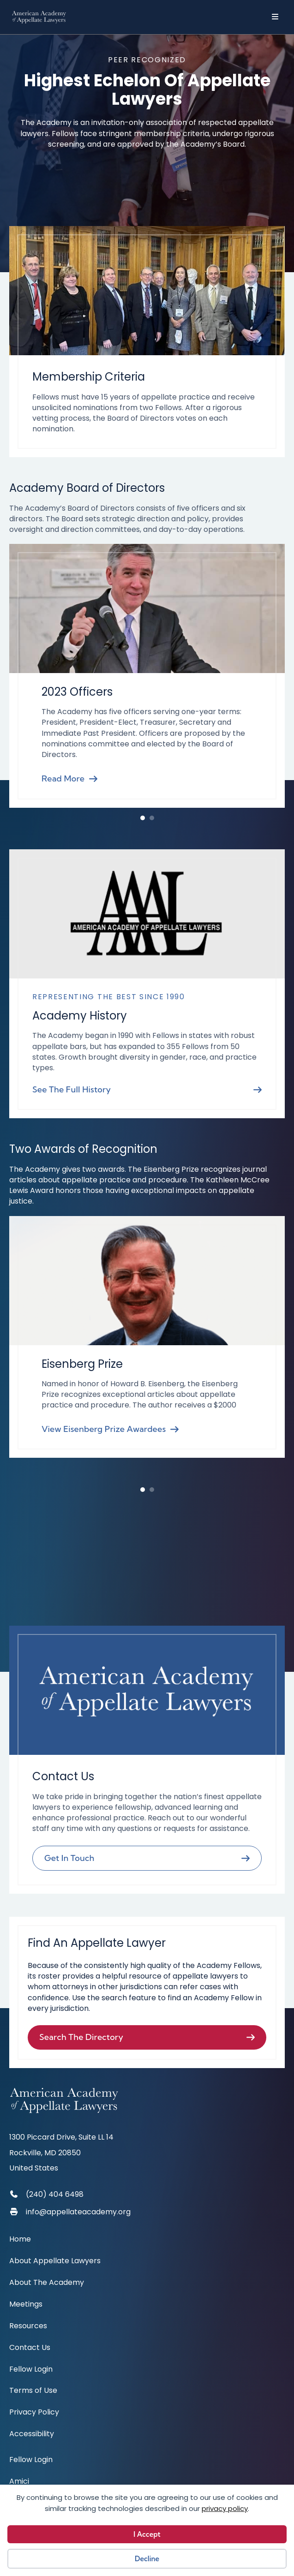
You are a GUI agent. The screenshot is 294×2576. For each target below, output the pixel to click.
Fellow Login (31, 2370)
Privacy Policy (34, 2413)
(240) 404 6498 (55, 2194)
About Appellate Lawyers (55, 2261)
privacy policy (225, 2508)
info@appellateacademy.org (78, 2211)
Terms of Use (33, 2391)
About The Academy (46, 2283)
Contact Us (29, 2348)
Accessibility (31, 2434)
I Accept (146, 2534)
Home (20, 2240)
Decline (147, 2558)
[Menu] (278, 17)
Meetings (25, 2305)
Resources (28, 2326)
